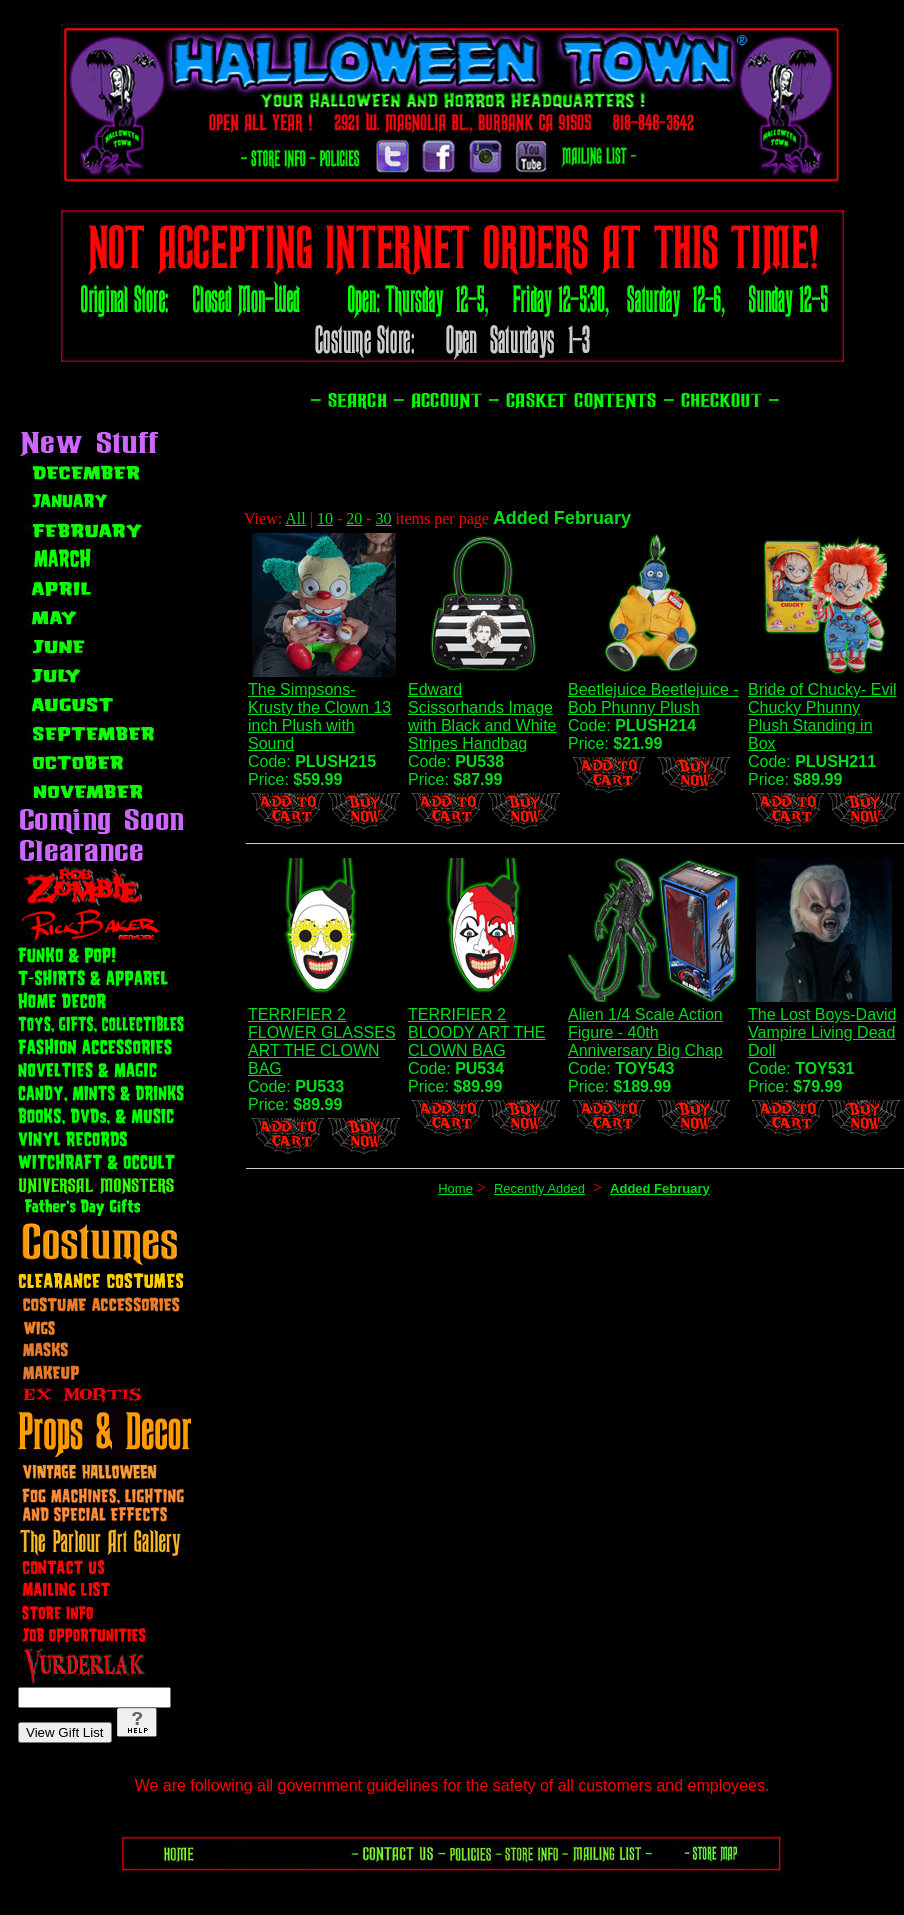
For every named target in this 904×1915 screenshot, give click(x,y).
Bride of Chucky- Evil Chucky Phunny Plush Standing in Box (822, 716)
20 (354, 518)
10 (325, 518)
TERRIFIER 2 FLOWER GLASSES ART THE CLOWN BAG (322, 1041)
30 (384, 518)
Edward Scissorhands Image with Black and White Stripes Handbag (482, 716)
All (295, 518)
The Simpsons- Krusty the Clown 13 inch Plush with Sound (319, 716)
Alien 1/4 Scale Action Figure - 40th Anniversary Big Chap (645, 1032)
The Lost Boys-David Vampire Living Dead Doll (822, 1032)
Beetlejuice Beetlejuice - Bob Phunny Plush (653, 698)
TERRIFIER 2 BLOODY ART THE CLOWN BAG (477, 1032)
